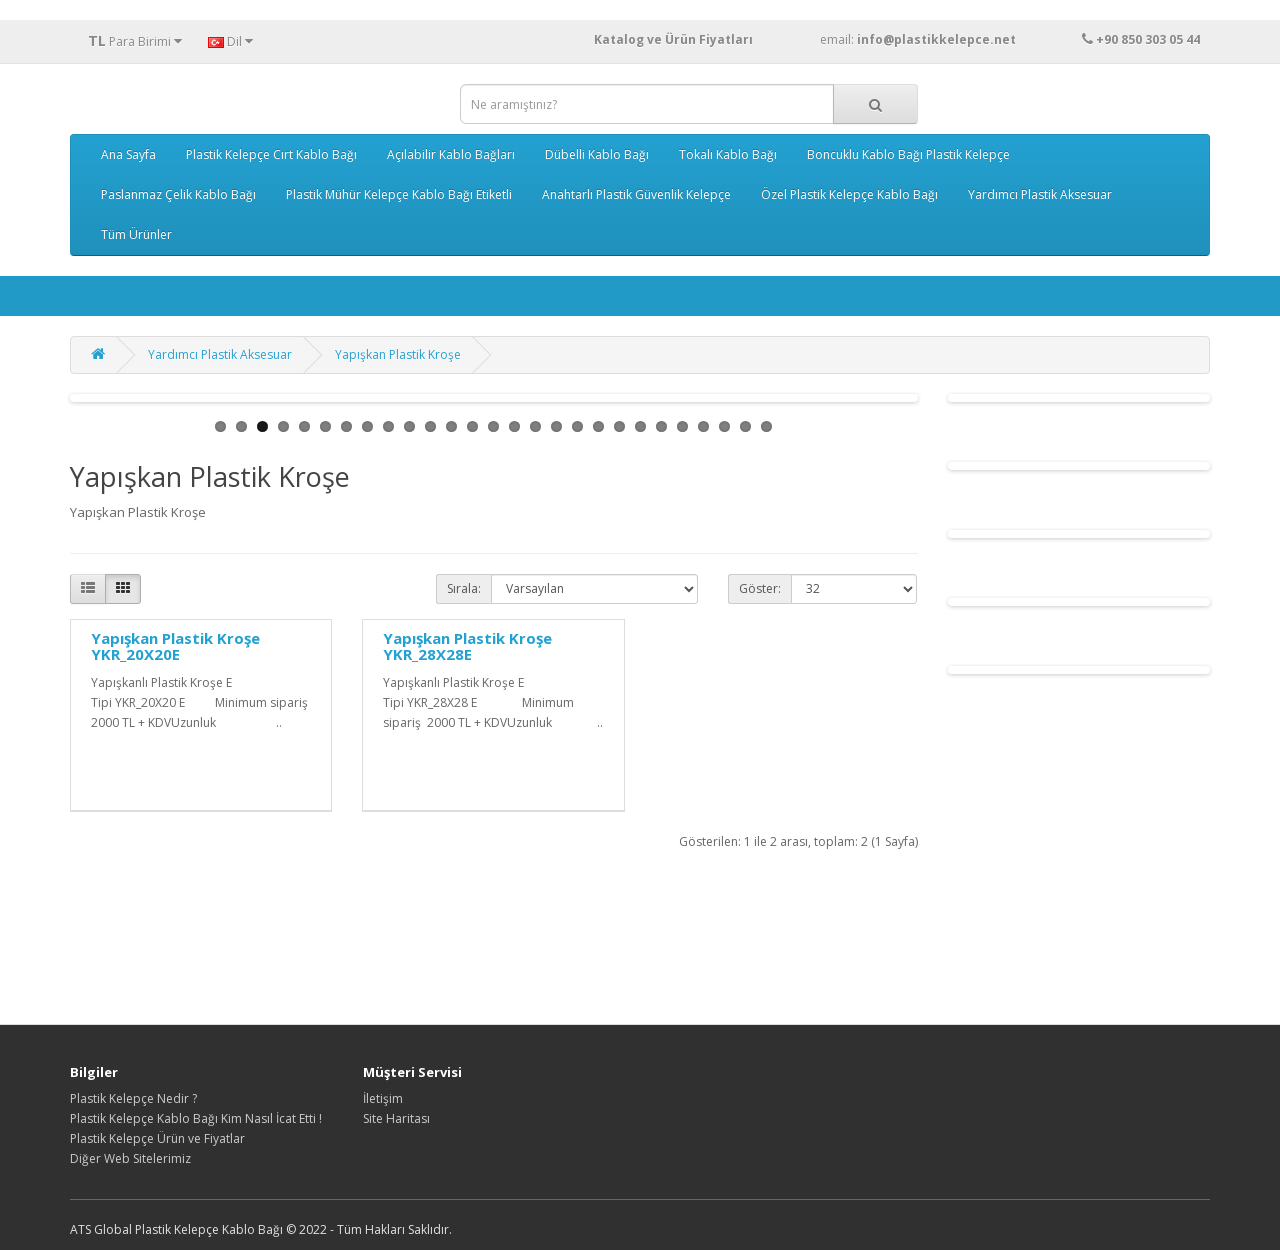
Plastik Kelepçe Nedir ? (133, 1098)
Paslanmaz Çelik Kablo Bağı (178, 194)
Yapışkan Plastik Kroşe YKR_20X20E (175, 646)
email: (956, 39)
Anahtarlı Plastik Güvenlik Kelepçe (636, 194)
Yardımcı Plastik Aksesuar (1040, 194)
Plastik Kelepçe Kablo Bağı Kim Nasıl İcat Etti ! (196, 1118)
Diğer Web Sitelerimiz (130, 1158)
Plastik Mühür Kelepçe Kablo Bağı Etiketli (399, 194)
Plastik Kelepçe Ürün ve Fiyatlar (157, 1138)
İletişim (383, 1098)
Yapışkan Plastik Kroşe (398, 354)
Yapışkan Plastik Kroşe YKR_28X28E (467, 646)
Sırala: (464, 588)
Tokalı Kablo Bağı (728, 154)
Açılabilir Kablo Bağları (451, 154)
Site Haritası (396, 1118)
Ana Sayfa (128, 154)
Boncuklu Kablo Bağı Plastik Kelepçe (908, 154)
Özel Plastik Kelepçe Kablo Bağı (849, 194)
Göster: (760, 588)
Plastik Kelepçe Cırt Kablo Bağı (271, 154)
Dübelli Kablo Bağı (597, 154)
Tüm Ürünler (136, 234)
